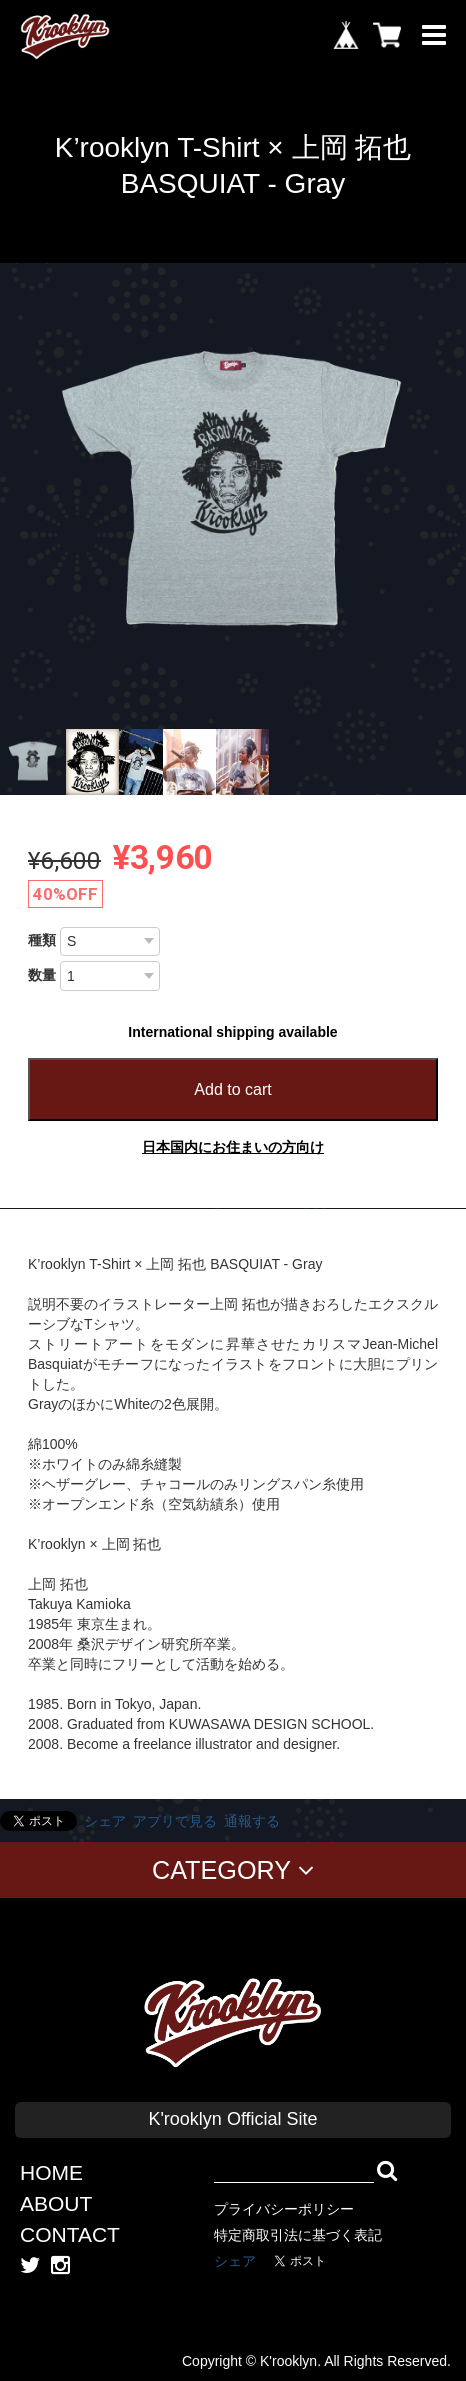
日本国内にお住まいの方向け (233, 1147)
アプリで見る (175, 1821)
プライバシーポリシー (284, 2209)
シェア (105, 1821)
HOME (51, 2172)
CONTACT (70, 2234)
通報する (252, 1821)
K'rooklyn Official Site (232, 2119)
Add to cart (232, 1089)
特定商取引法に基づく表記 (298, 2235)
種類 (42, 940)
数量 (42, 975)
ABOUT (56, 2203)
